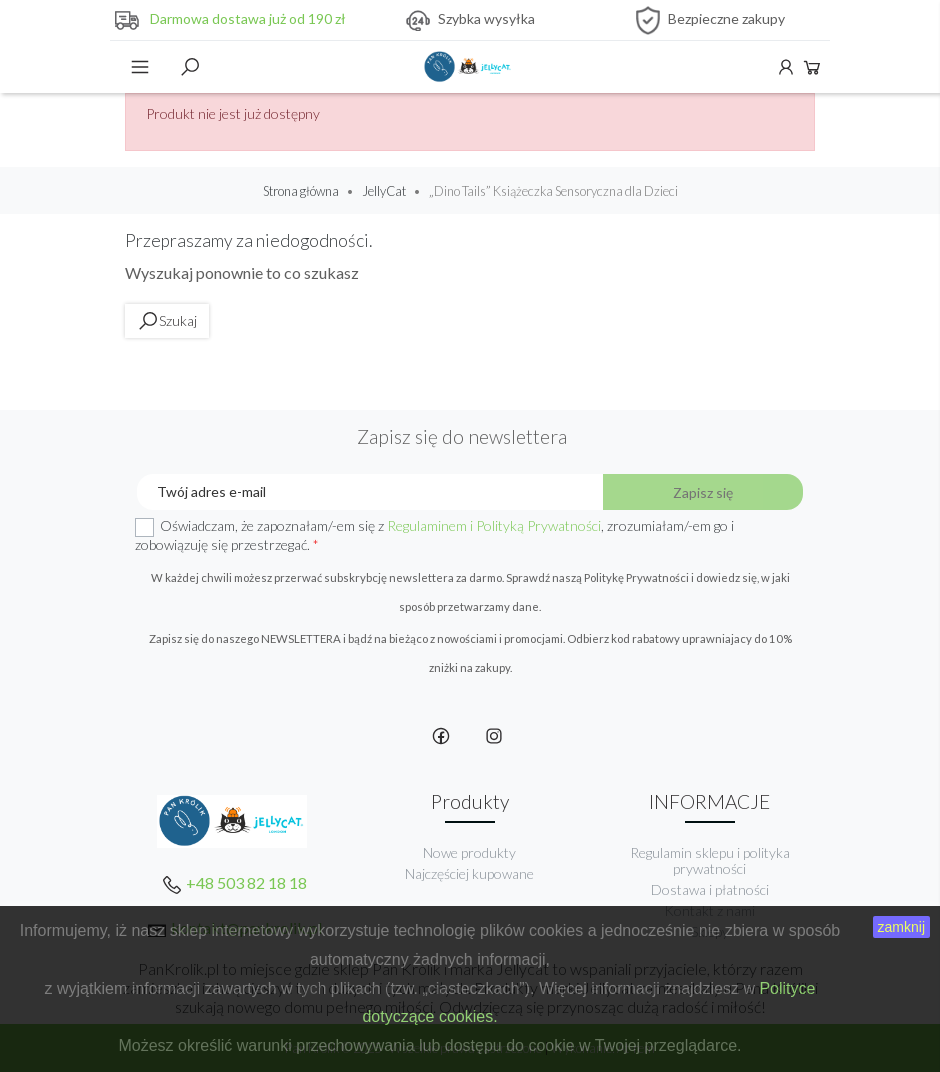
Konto (786, 67)
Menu (140, 67)
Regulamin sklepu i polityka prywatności (710, 860)
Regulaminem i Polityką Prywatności (494, 525)
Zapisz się (703, 492)
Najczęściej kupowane (469, 873)
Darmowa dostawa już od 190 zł (248, 18)
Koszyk (812, 67)
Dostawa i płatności (710, 889)
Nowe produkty (469, 852)
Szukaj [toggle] (190, 67)
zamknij (901, 927)
